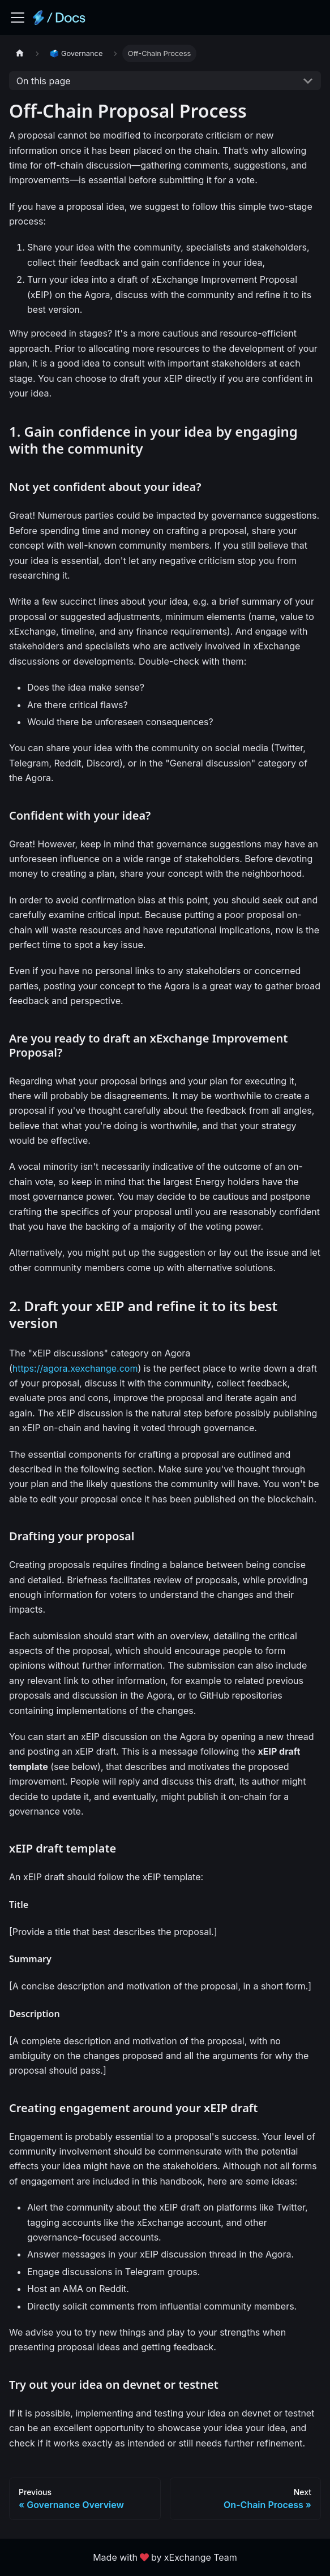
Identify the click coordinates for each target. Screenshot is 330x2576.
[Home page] (20, 53)
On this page (43, 81)
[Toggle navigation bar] (17, 17)
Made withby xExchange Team (165, 2557)
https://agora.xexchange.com (75, 1368)
